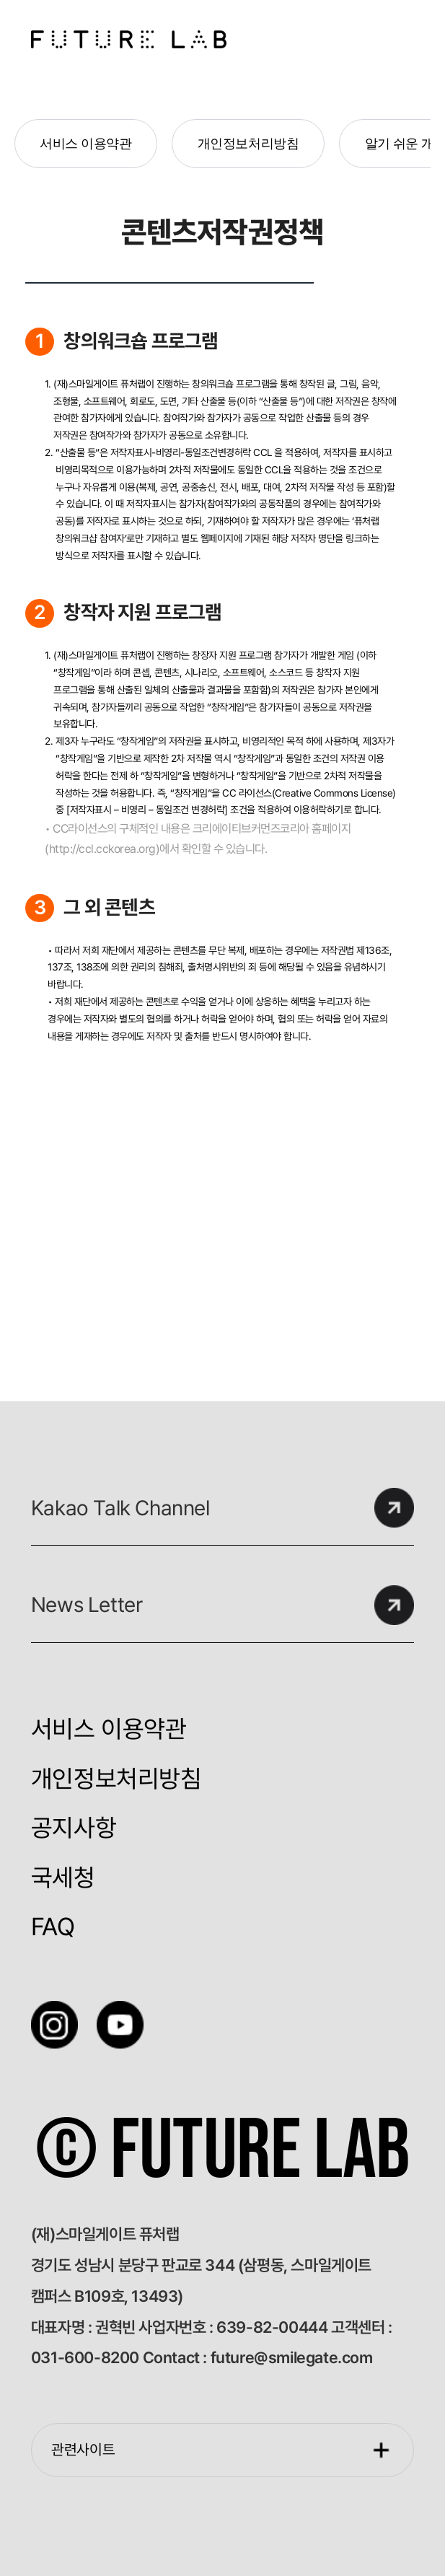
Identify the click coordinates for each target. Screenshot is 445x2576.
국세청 (63, 1877)
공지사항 (73, 1827)
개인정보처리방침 (248, 143)
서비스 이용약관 (85, 143)
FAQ (53, 1926)
